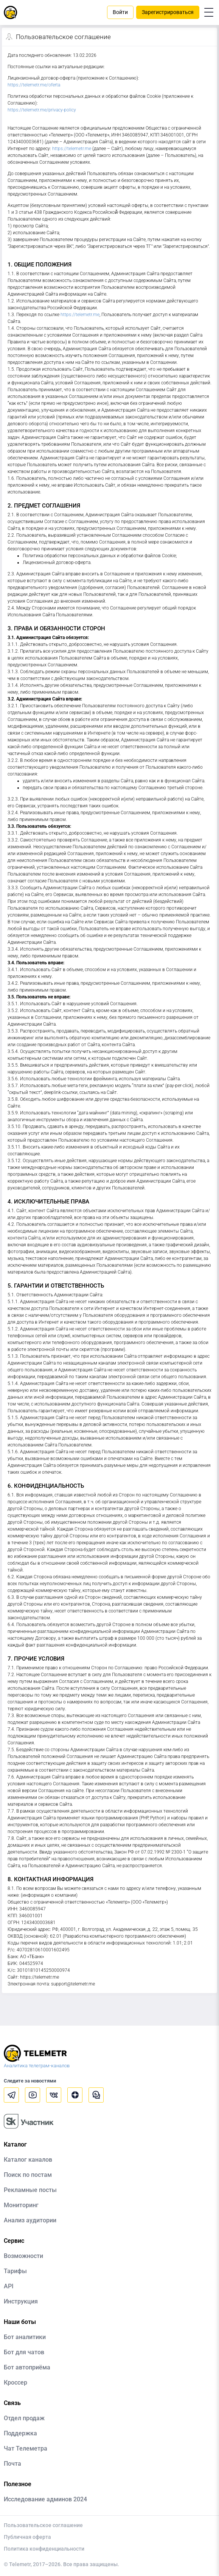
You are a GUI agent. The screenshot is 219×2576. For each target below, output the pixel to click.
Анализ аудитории (30, 2220)
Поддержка (20, 2433)
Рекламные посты (30, 2190)
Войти (120, 12)
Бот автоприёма (27, 2367)
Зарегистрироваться (168, 12)
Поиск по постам (28, 2174)
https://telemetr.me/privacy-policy (42, 110)
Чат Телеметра (25, 2448)
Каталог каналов (28, 2159)
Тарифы (15, 2271)
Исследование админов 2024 (45, 2499)
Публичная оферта (27, 2537)
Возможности (23, 2255)
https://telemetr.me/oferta (34, 85)
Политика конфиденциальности (44, 2549)
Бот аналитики (25, 2337)
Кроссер (15, 2382)
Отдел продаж (24, 2418)
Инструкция (21, 2301)
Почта (12, 2463)
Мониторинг (21, 2205)
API (9, 2286)
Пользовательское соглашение (43, 2525)
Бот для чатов (24, 2352)
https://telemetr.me (71, 148)
